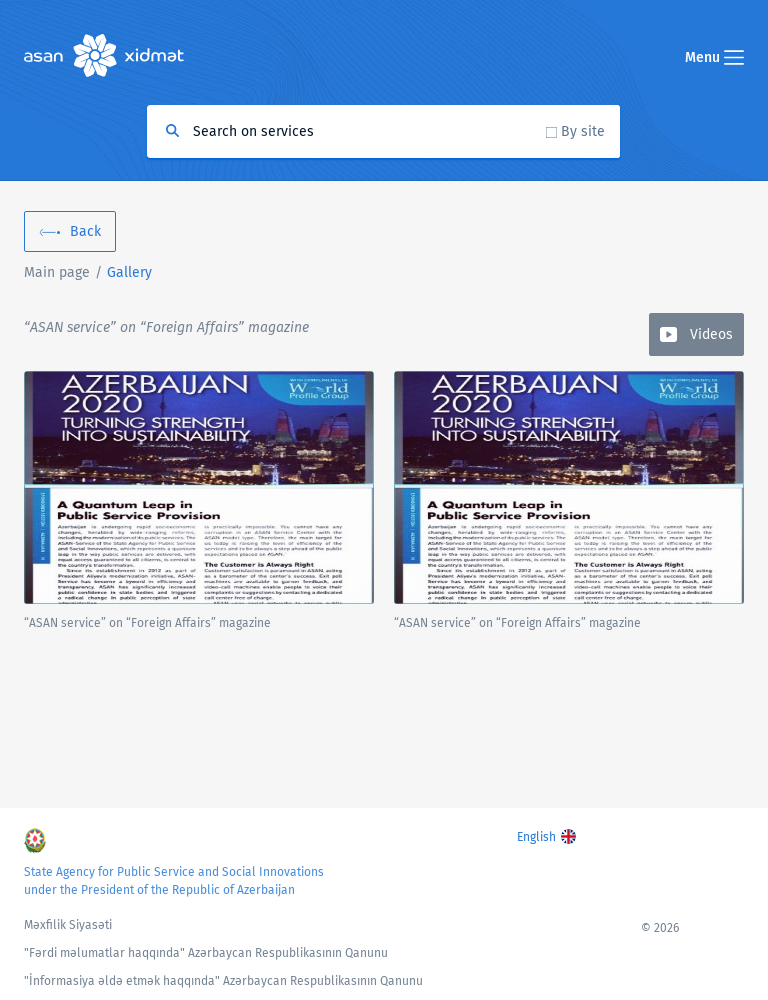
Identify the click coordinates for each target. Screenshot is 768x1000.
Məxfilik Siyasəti (68, 925)
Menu (714, 57)
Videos (711, 334)
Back (85, 231)
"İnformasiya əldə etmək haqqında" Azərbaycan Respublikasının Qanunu (223, 981)
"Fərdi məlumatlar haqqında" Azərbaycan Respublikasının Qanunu (206, 953)
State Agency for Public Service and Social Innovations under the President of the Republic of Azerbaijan (174, 881)
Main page (57, 272)
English (536, 837)
